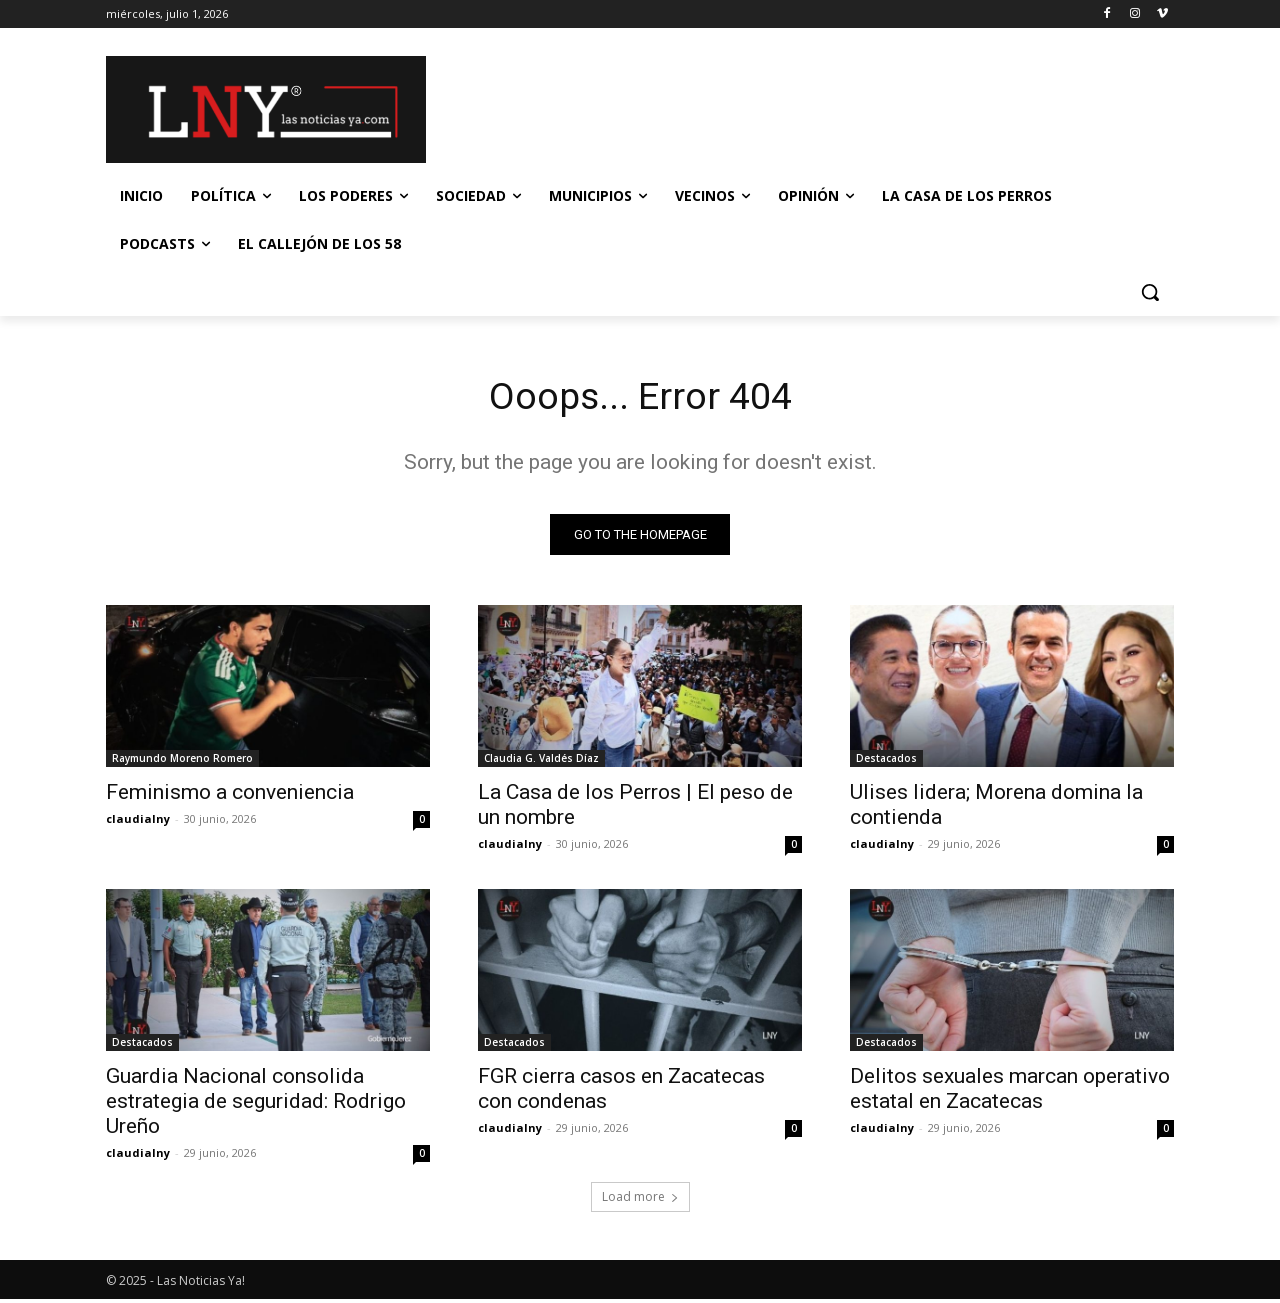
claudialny (138, 822)
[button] (1150, 292)
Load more (640, 1200)
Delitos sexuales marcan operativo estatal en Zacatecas (1010, 1092)
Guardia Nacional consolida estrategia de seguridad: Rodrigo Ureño (256, 1105)
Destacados (886, 762)
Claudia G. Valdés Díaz (541, 762)
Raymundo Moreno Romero (182, 762)
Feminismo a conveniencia (230, 796)
